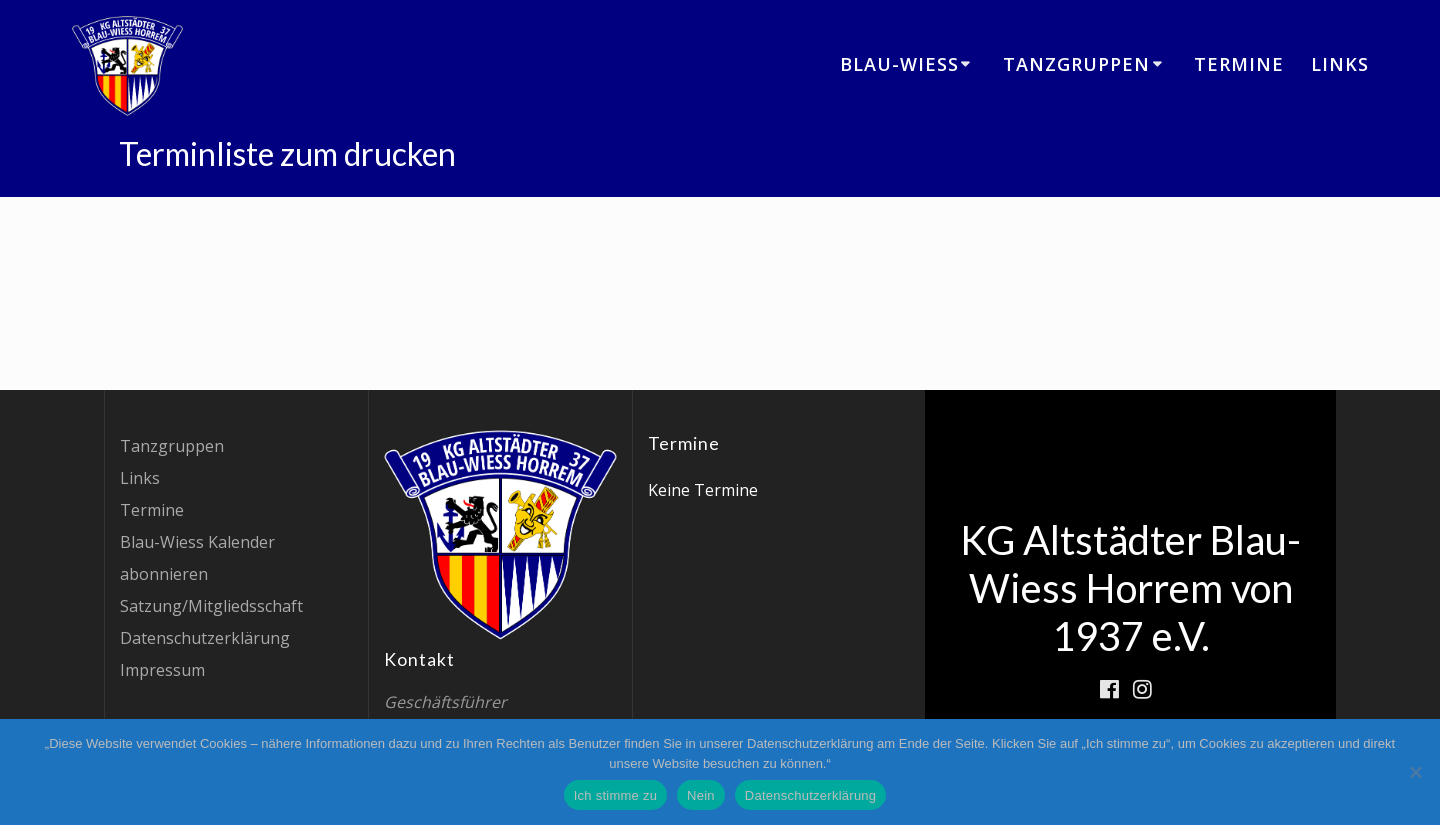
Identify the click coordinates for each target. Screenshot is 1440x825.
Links (1340, 64)
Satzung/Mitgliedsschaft (211, 606)
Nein (701, 795)
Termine (1239, 64)
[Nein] (1415, 772)
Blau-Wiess (899, 64)
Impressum (162, 670)
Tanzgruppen (1076, 64)
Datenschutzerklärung (205, 638)
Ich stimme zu (615, 795)
